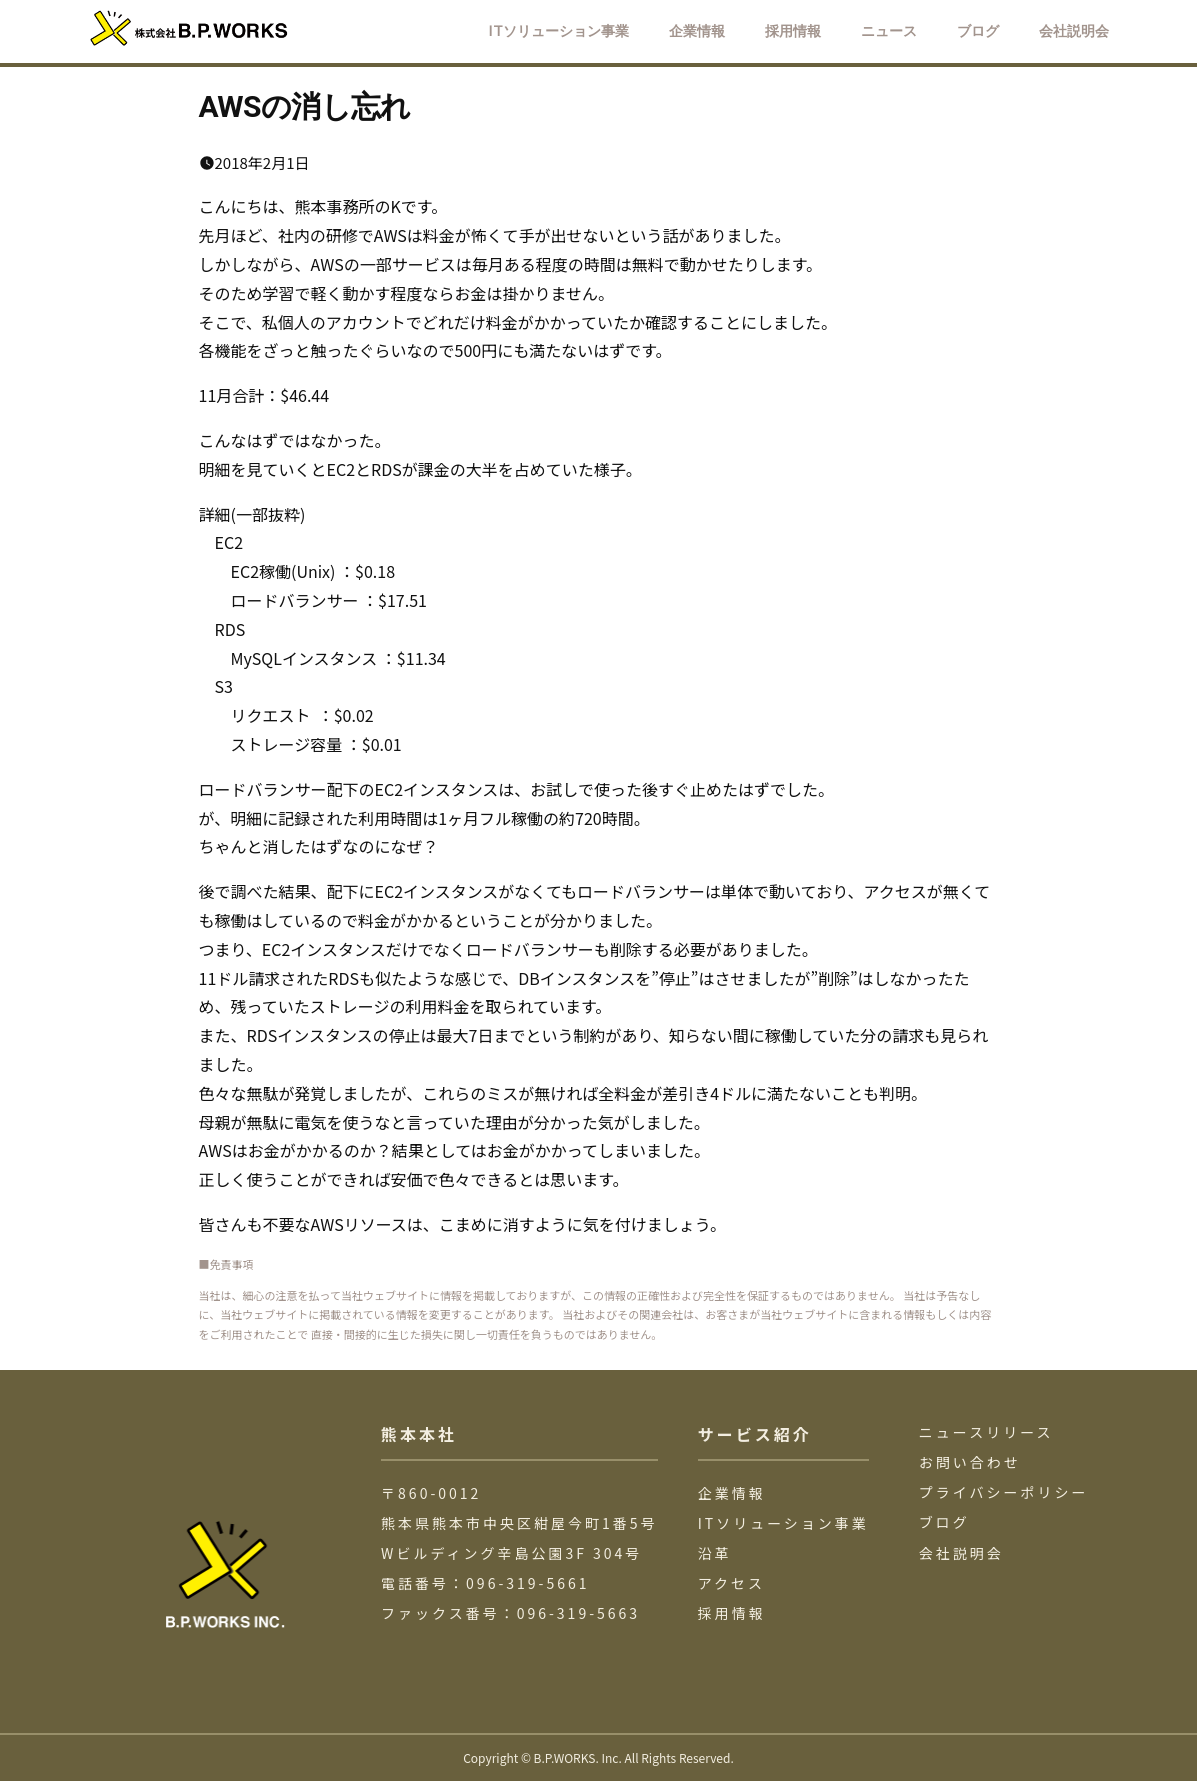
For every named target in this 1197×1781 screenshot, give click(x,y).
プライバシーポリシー (1004, 1492)
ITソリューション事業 (783, 1523)
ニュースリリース (986, 1432)
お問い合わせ (970, 1462)
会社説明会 (961, 1553)
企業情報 (732, 1493)
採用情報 (732, 1613)
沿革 (715, 1553)
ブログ (944, 1522)
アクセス (731, 1583)
